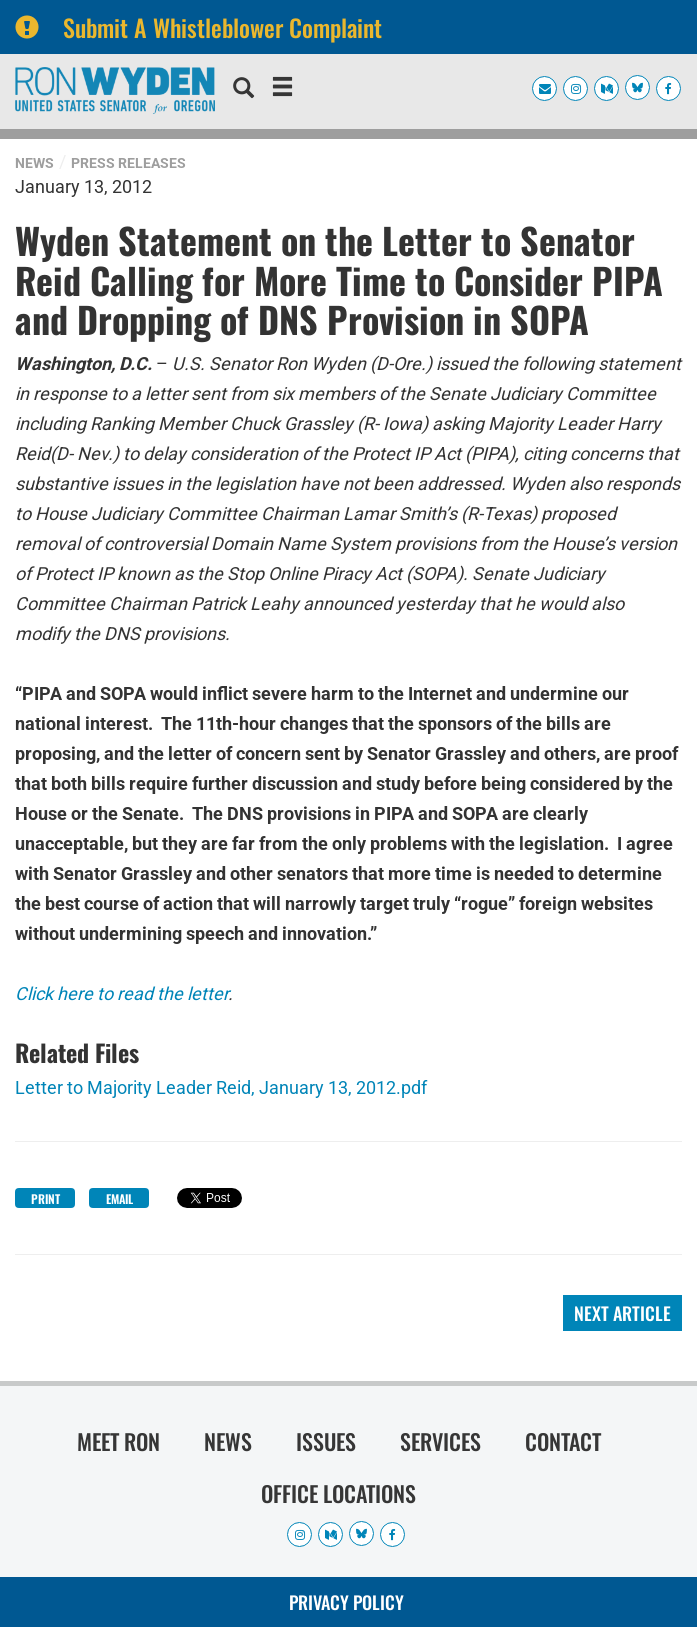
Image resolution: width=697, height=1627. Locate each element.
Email (119, 1198)
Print (45, 1198)
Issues (326, 1441)
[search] (243, 90)
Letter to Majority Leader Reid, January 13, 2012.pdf (221, 1087)
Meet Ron (118, 1441)
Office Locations (338, 1493)
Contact (563, 1441)
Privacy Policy (346, 1602)
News (34, 163)
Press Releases (128, 163)
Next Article (622, 1313)
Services (440, 1441)
